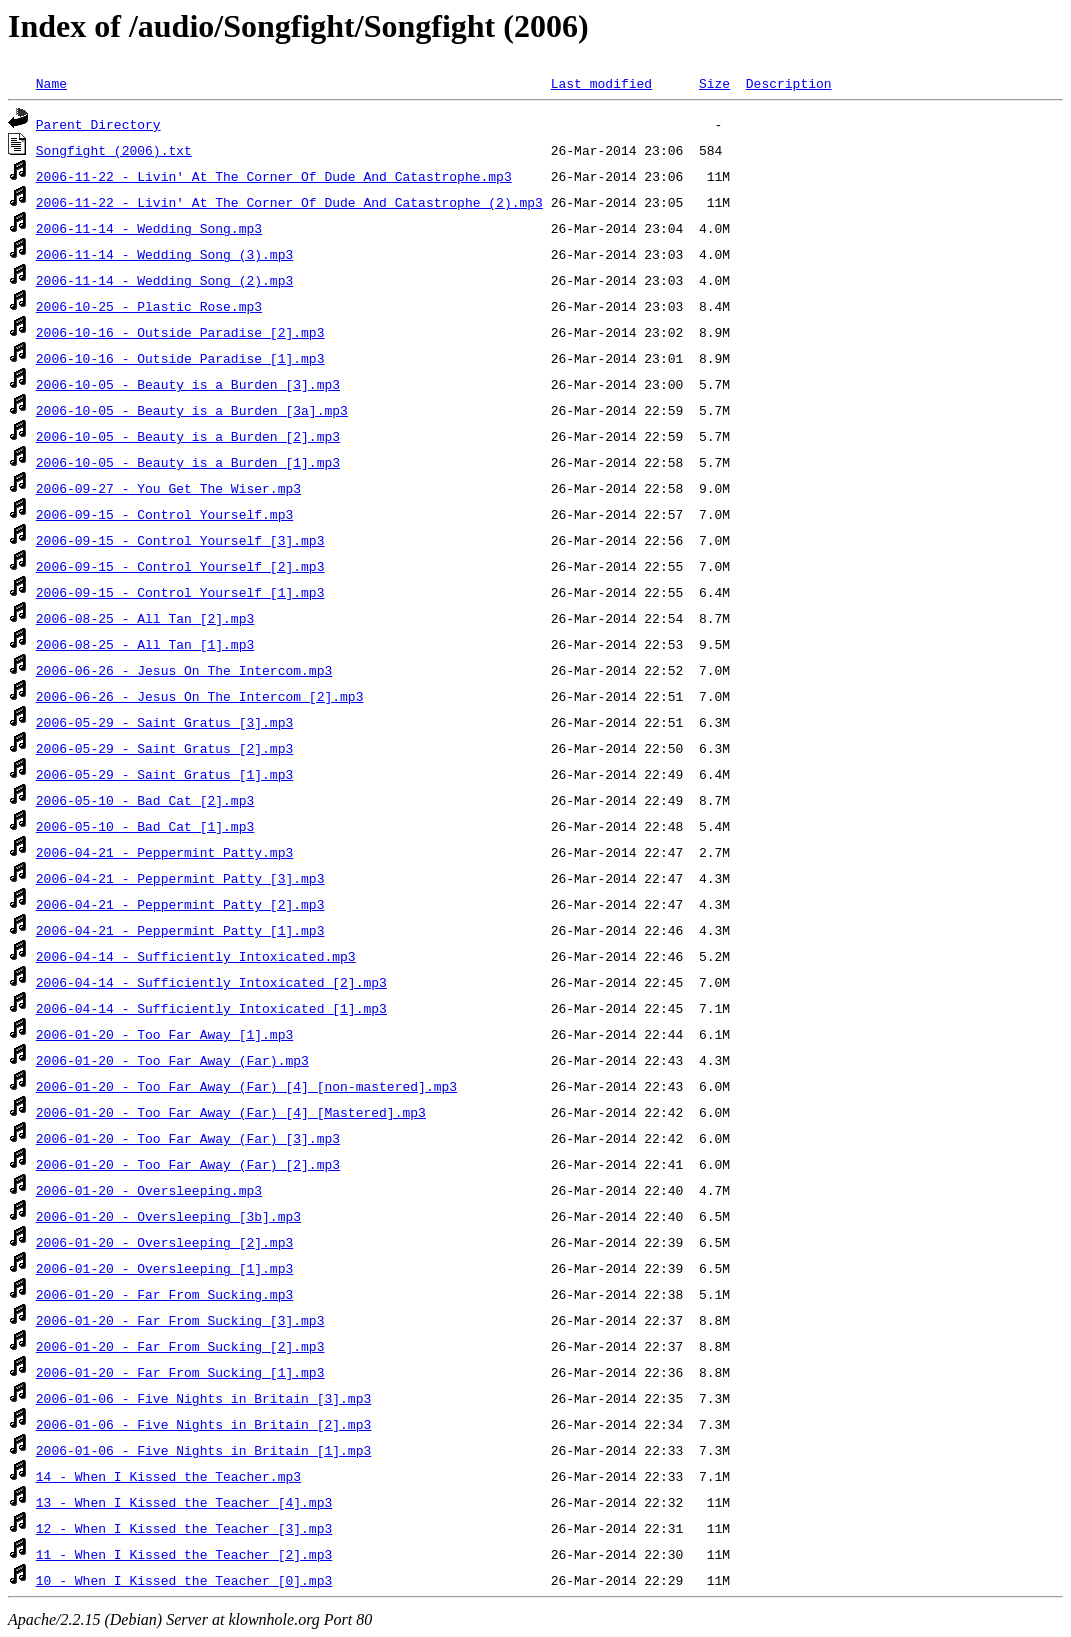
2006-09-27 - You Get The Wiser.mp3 (168, 488)
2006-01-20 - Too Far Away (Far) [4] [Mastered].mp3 (231, 1112)
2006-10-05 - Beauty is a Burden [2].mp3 (188, 436)
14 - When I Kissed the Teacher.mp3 (168, 1476)
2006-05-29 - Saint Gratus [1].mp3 (164, 774)
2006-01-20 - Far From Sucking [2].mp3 (180, 1346)
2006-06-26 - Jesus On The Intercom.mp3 (184, 670)
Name (51, 83)
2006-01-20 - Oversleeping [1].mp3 (164, 1268)
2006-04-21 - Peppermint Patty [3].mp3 (180, 878)
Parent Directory (98, 124)
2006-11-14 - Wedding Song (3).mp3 (164, 254)
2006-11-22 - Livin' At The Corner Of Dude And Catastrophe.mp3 (274, 176)
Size (714, 83)
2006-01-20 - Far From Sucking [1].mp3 (180, 1372)
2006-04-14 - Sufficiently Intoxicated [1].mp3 (211, 1008)
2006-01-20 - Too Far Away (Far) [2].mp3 (188, 1164)
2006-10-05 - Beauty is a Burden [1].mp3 (188, 462)
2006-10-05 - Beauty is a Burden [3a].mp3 (192, 410)
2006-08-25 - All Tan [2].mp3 (145, 618)
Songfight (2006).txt (114, 150)
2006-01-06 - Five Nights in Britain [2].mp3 (203, 1424)
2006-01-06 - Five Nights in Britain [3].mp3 (203, 1398)
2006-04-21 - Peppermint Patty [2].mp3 (180, 904)
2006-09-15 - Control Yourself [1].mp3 (180, 592)
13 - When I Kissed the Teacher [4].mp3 (184, 1502)
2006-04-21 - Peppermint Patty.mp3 (164, 852)
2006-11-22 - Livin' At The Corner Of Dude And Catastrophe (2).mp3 (289, 202)
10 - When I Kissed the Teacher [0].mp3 (184, 1580)
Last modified (601, 83)
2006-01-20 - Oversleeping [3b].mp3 (168, 1216)
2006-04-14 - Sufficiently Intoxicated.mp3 (196, 956)
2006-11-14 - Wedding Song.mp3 (149, 228)
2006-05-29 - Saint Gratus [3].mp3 (164, 722)
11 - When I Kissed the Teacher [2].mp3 (184, 1554)
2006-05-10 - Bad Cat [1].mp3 (145, 826)
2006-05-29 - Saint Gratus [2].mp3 (164, 748)
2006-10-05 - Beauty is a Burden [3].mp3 (188, 384)
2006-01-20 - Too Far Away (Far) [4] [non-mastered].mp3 (246, 1086)
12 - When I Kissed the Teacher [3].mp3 (184, 1528)
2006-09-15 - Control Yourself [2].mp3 (180, 566)
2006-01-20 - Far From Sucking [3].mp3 (180, 1320)
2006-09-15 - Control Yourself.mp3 (164, 514)
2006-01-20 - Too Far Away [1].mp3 (164, 1034)
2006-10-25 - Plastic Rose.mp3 (149, 306)
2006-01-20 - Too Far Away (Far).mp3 (172, 1060)
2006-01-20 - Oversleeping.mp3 (149, 1190)
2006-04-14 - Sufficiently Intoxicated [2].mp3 (211, 982)
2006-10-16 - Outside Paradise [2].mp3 (180, 332)
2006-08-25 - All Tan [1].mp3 (145, 644)
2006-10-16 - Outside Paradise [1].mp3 (180, 358)
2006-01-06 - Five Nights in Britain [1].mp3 (203, 1450)
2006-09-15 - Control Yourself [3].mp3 (180, 540)
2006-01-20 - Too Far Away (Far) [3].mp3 (188, 1138)
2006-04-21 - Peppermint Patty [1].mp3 (180, 930)
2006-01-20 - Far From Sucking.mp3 (164, 1294)
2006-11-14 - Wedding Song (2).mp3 (164, 280)
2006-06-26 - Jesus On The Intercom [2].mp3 (200, 696)
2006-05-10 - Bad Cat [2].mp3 (145, 800)
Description (789, 83)
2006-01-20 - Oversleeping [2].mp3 (164, 1242)
